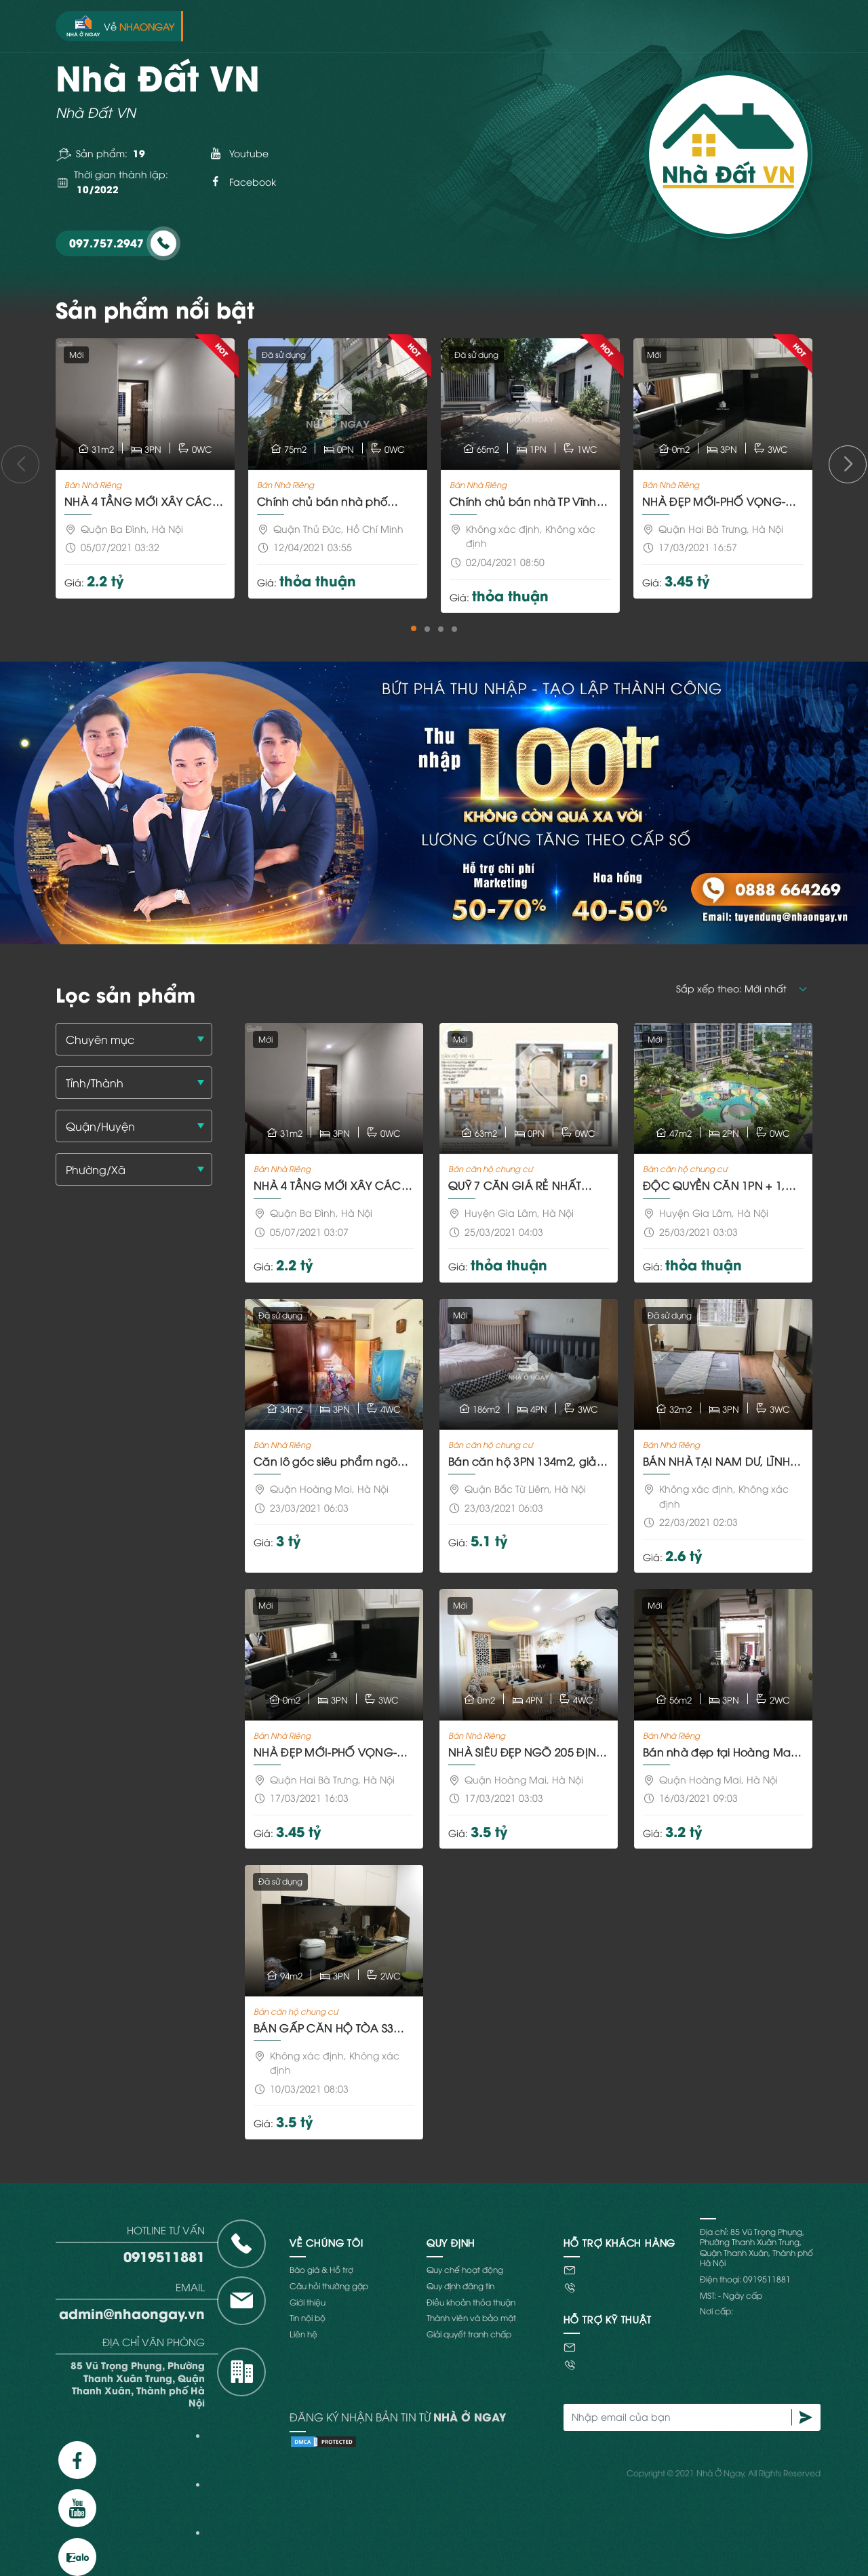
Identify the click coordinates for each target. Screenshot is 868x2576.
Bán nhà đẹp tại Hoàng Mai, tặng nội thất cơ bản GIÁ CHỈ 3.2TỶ (722, 1752)
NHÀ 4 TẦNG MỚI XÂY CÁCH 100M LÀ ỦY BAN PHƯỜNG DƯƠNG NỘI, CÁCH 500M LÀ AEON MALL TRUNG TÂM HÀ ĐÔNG (142, 501)
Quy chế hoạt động (465, 2269)
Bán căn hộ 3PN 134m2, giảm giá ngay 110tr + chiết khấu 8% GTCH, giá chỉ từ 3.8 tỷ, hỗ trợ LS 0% (527, 1461)
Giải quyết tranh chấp (469, 2333)
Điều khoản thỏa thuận (471, 2302)
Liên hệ (303, 2333)
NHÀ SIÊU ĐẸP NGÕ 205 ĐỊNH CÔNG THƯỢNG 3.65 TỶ (526, 1752)
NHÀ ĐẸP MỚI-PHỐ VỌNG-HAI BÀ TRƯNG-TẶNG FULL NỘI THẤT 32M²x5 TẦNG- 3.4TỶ (722, 501)
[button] (413, 628)
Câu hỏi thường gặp (329, 2285)
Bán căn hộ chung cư (490, 1168)
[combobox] (134, 1039)
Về (120, 26)
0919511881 (164, 2256)
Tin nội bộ (308, 2317)
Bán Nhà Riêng (92, 484)
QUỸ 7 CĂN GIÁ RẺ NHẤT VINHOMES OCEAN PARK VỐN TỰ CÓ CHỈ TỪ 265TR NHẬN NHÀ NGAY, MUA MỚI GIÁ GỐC (523, 1185)
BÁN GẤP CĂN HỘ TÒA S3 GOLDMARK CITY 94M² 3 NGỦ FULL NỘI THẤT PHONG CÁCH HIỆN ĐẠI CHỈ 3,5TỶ (332, 2028)
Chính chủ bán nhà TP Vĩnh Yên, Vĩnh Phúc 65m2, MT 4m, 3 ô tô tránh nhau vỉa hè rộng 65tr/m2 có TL (528, 501)
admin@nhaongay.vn (132, 2313)
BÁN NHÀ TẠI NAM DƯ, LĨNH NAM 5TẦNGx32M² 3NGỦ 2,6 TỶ (719, 1461)
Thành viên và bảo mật (471, 2317)
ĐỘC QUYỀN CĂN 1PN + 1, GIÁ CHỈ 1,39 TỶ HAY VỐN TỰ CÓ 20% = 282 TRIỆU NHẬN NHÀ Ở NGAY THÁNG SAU (718, 1185)
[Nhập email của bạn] (678, 2417)
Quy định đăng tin (460, 2285)
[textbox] (139, 1039)
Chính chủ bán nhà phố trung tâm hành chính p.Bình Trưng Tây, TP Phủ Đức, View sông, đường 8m (334, 501)
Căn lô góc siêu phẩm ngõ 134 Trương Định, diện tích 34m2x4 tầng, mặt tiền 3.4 (325, 1461)
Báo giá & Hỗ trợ (321, 2269)
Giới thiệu (308, 2302)
